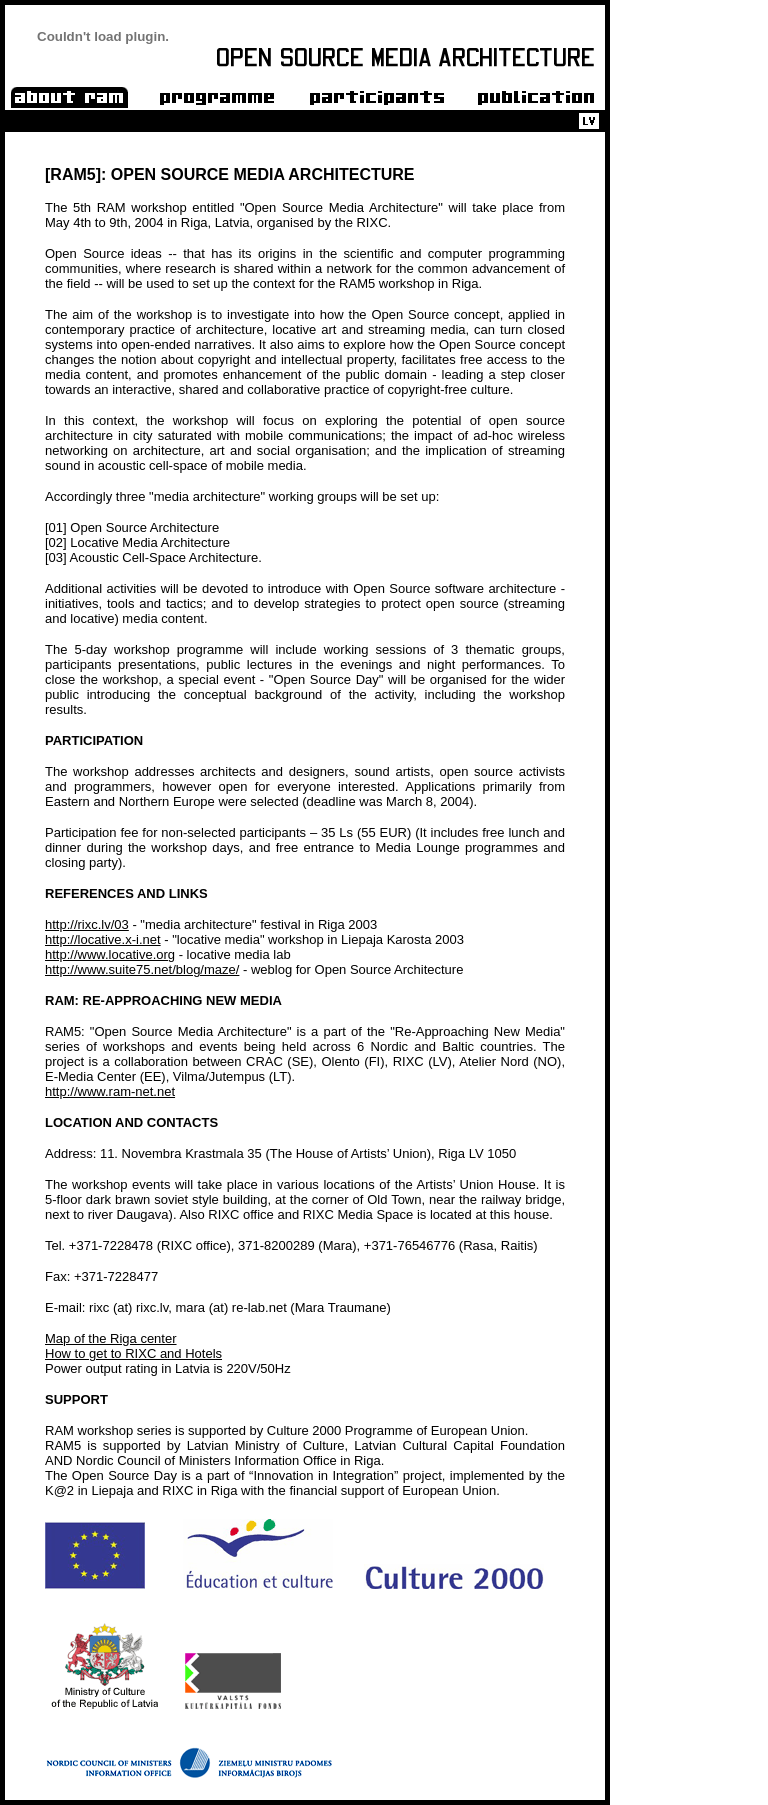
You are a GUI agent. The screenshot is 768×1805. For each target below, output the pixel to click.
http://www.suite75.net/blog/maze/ (142, 969)
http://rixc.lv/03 (87, 924)
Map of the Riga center (111, 1338)
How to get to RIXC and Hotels (133, 1353)
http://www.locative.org (110, 954)
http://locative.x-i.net (103, 939)
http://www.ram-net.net (110, 1091)
